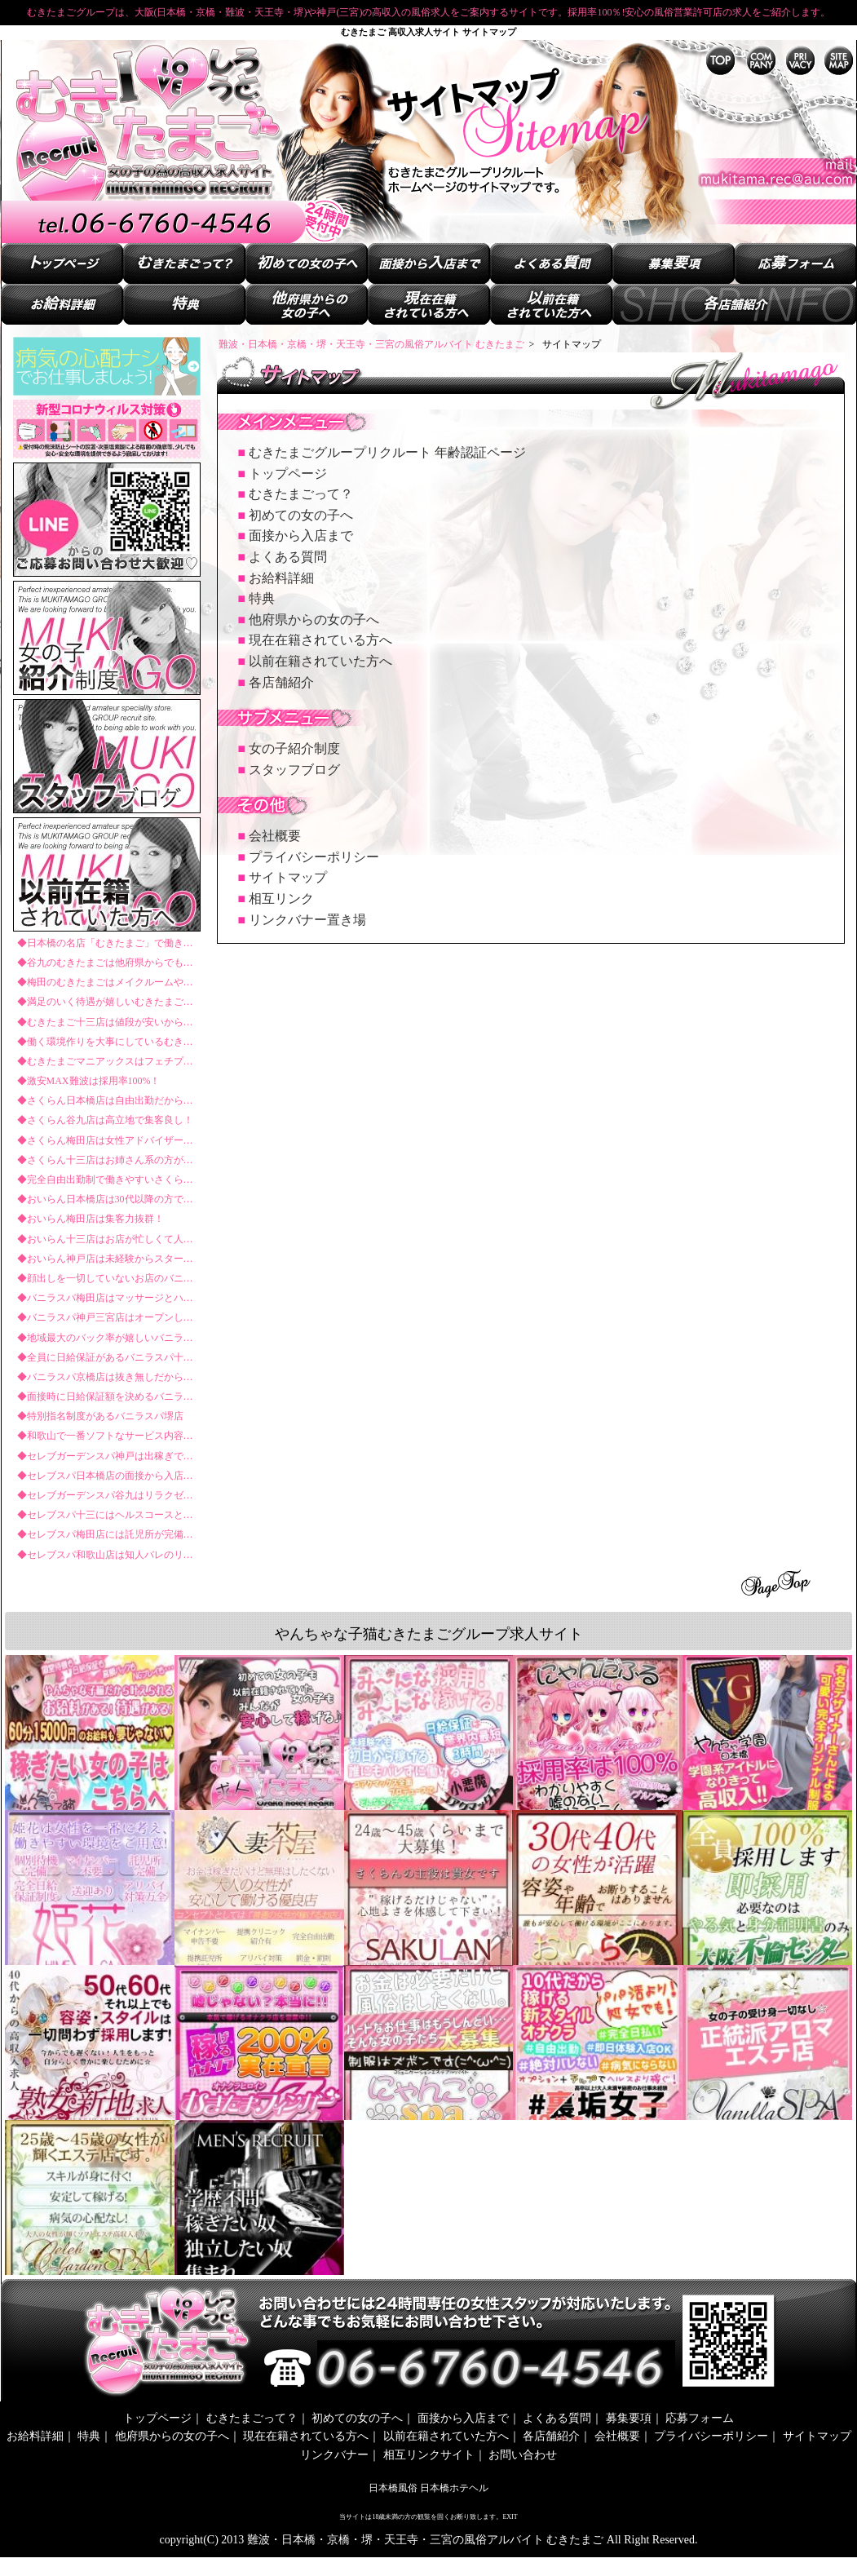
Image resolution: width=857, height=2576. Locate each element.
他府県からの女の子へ (314, 619)
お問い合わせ (522, 2455)
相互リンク (281, 898)
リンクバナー (334, 2455)
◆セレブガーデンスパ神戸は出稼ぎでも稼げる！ (124, 1456)
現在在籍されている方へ (320, 640)
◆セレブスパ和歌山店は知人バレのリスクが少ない (129, 1554)
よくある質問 (288, 557)
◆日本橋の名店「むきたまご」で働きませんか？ (124, 943)
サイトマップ (288, 877)
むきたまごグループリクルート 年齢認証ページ (387, 452)
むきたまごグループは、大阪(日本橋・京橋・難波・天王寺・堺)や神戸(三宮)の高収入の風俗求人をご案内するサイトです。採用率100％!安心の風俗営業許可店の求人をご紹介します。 (429, 12)
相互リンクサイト (429, 2455)
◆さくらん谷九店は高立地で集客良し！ (105, 1120)
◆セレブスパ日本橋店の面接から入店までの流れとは (134, 1475)
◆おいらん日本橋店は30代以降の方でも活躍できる (129, 1199)
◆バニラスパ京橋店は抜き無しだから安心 (110, 1377)
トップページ (288, 473)
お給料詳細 (281, 578)
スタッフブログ (294, 770)
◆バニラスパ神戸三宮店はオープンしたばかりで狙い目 (139, 1317)
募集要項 (629, 2418)
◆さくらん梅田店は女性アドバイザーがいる (115, 1140)
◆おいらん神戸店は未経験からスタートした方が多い (134, 1258)
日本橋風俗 (393, 2488)
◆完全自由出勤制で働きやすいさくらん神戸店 (120, 1179)
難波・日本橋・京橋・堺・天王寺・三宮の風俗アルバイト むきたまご (427, 2540)
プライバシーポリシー (314, 857)
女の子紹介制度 (294, 748)
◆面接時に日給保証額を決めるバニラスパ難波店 (124, 1396)
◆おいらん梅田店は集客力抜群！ (90, 1218)
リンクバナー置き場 (307, 920)
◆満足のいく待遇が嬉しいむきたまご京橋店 (115, 1001)
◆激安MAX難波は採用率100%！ (89, 1081)
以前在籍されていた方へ (320, 661)
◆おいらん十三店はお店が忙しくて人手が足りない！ (134, 1239)
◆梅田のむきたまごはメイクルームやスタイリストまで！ (144, 982)
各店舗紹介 (281, 682)
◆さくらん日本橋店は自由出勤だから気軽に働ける (129, 1100)
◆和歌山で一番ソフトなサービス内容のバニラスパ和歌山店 (149, 1435)
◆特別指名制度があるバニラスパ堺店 (100, 1416)
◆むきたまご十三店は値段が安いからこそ (110, 1022)
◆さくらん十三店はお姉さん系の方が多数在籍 (120, 1160)
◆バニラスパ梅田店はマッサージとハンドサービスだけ (139, 1297)
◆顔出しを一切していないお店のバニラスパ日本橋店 (134, 1278)
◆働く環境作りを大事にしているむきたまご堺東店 (129, 1041)
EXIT (509, 2517)
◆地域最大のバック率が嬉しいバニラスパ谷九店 (124, 1337)
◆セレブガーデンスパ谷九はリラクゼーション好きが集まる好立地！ (168, 1495)
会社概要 (275, 836)
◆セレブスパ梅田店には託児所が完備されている (124, 1534)
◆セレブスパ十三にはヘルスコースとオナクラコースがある (149, 1514)
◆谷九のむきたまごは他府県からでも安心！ (115, 962)
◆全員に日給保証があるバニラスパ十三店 (110, 1357)
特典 (262, 598)
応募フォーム (699, 2418)
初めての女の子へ (301, 515)
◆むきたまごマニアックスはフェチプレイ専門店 (124, 1061)
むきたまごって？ (301, 494)
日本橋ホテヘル (454, 2488)
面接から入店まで (301, 535)
